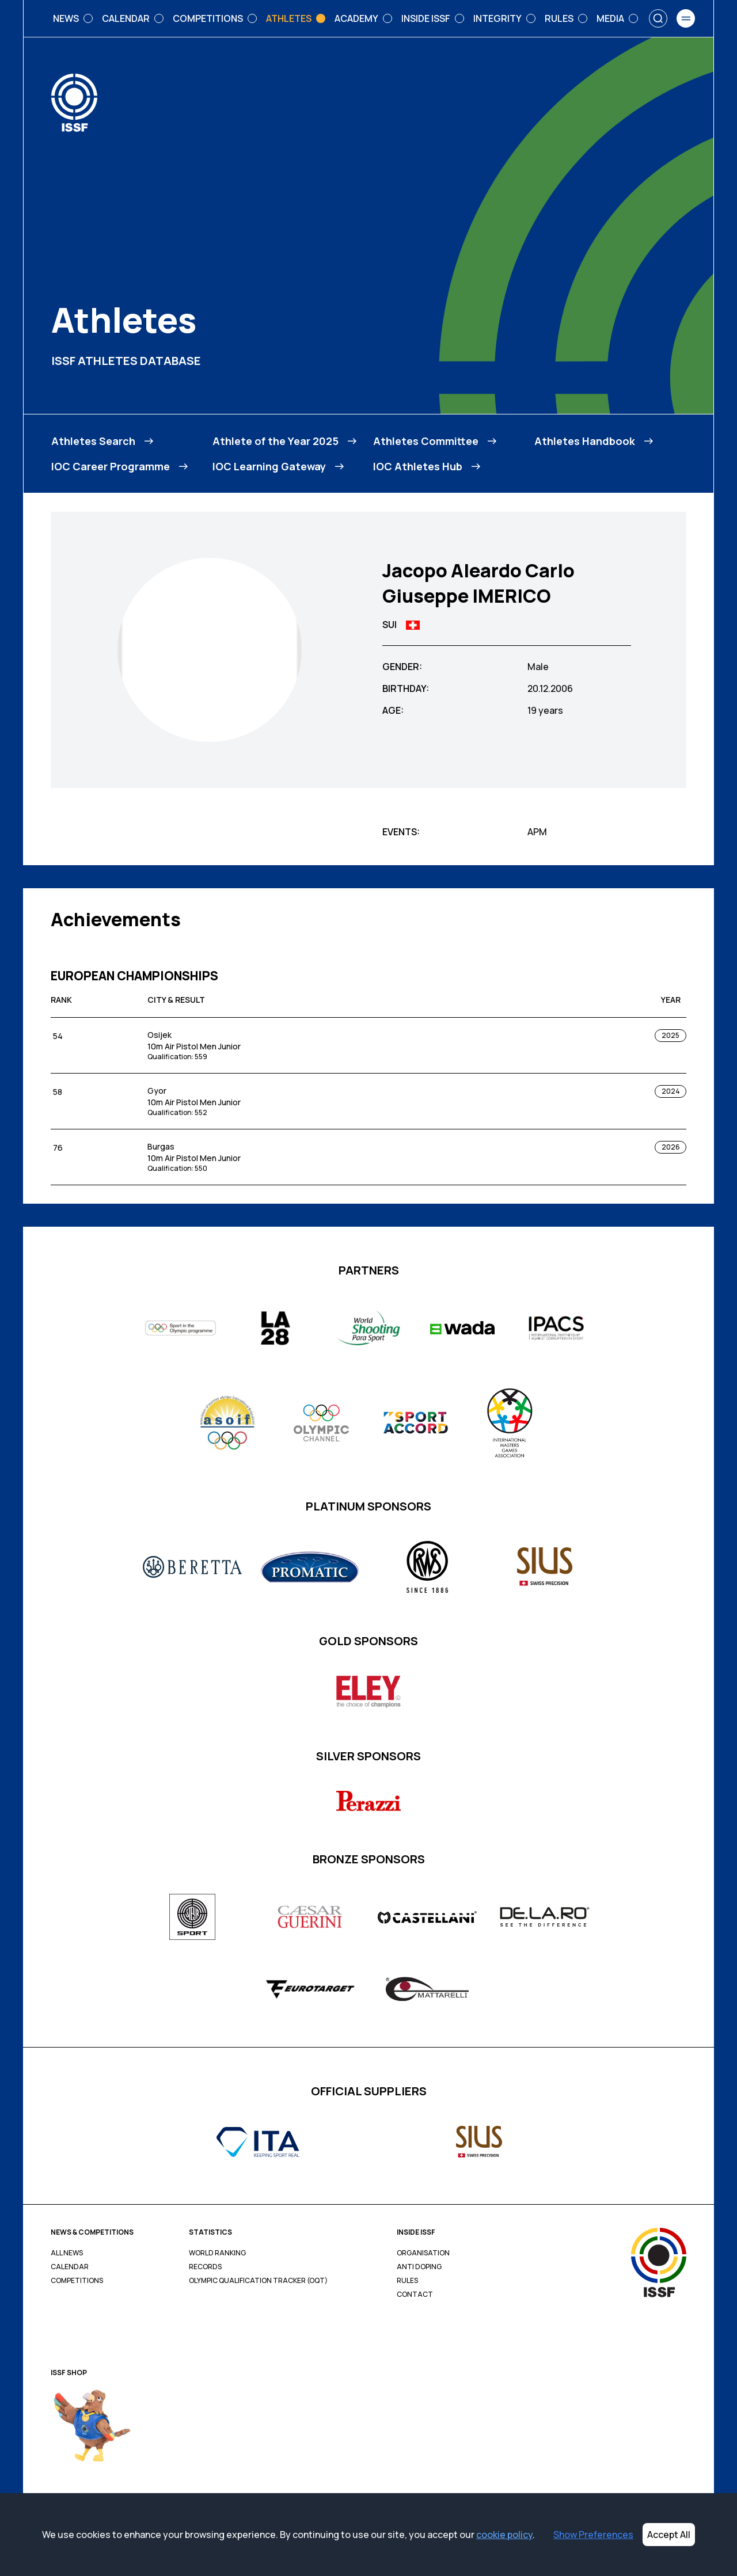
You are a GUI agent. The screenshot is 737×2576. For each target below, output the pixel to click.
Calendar (70, 2266)
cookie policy (504, 2534)
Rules (407, 2280)
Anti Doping (419, 2266)
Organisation (423, 2253)
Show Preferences (593, 2534)
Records (205, 2266)
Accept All (668, 2534)
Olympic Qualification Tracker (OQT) (258, 2280)
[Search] (658, 18)
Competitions (77, 2280)
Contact (415, 2294)
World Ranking (217, 2253)
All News (67, 2253)
